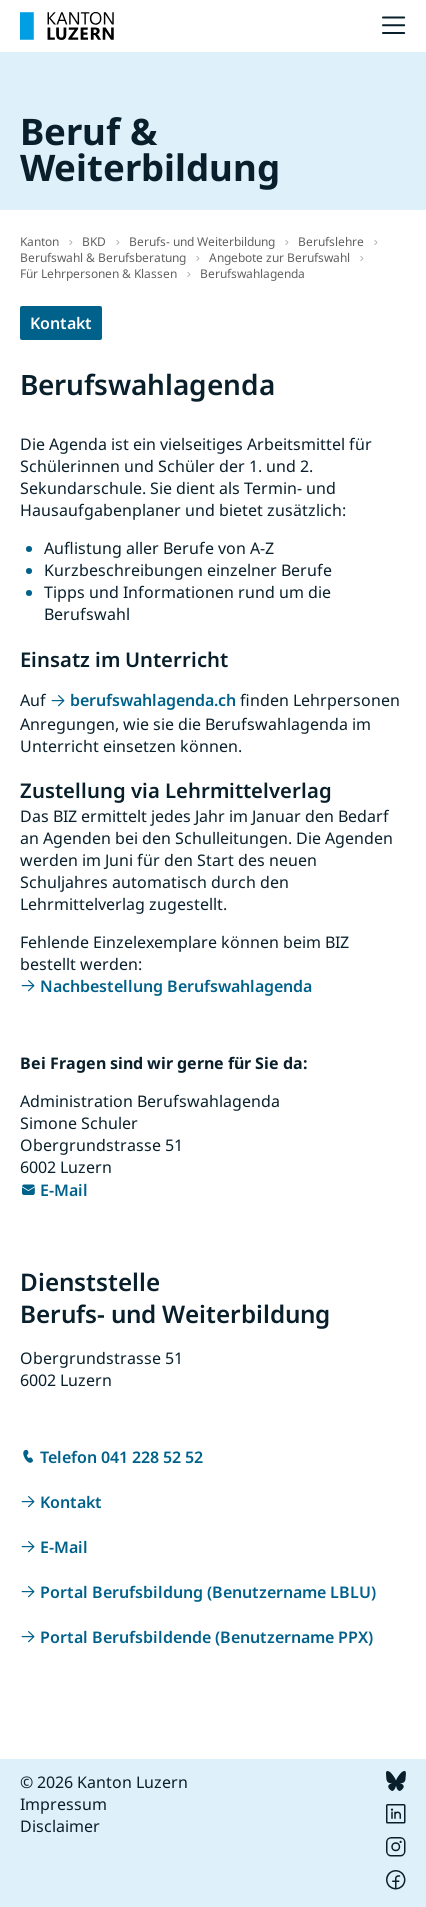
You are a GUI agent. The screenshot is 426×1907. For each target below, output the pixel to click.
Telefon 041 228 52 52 (121, 1457)
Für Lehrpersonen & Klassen (98, 273)
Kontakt (61, 323)
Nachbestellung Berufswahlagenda (176, 986)
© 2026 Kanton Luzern (104, 1782)
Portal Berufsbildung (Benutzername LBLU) (208, 1592)
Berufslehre (331, 241)
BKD (94, 241)
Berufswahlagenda (252, 273)
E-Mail (64, 1190)
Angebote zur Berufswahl (279, 257)
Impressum (63, 1804)
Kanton (39, 241)
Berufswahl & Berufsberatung (103, 257)
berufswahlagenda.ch (153, 700)
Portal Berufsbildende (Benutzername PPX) (206, 1637)
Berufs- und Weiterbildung (202, 241)
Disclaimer (60, 1826)
